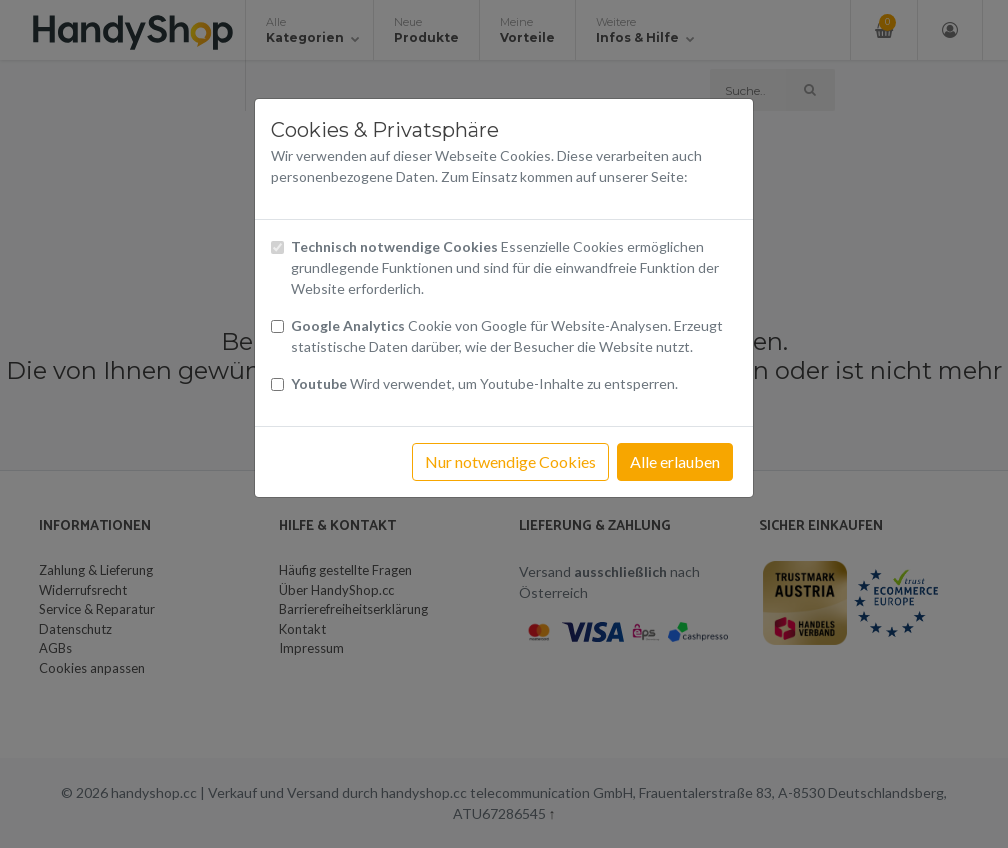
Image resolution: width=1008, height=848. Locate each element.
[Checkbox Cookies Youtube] (277, 384)
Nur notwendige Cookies (510, 461)
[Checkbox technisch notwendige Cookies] (277, 247)
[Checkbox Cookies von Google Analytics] (277, 326)
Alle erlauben (675, 461)
